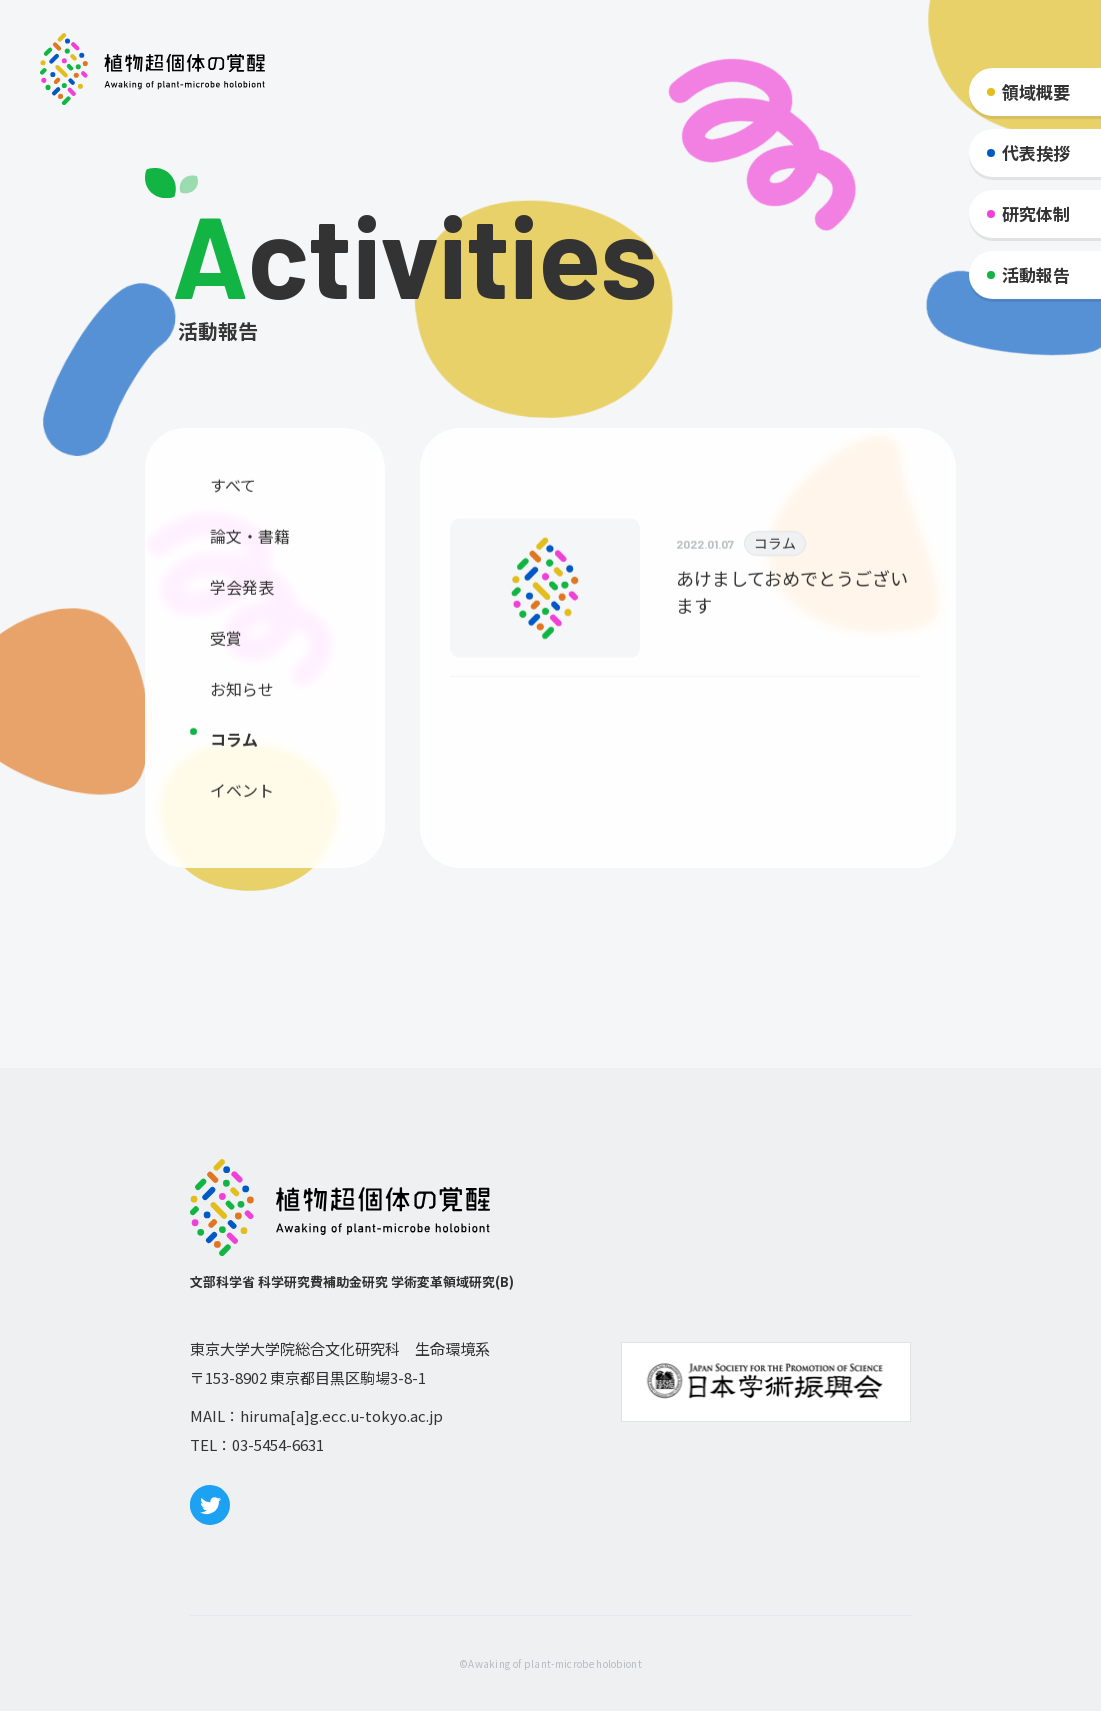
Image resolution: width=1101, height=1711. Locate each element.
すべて (233, 492)
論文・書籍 (250, 543)
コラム (234, 746)
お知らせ (242, 696)
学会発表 (242, 594)
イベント (242, 797)
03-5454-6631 (278, 1444)
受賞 (226, 645)
